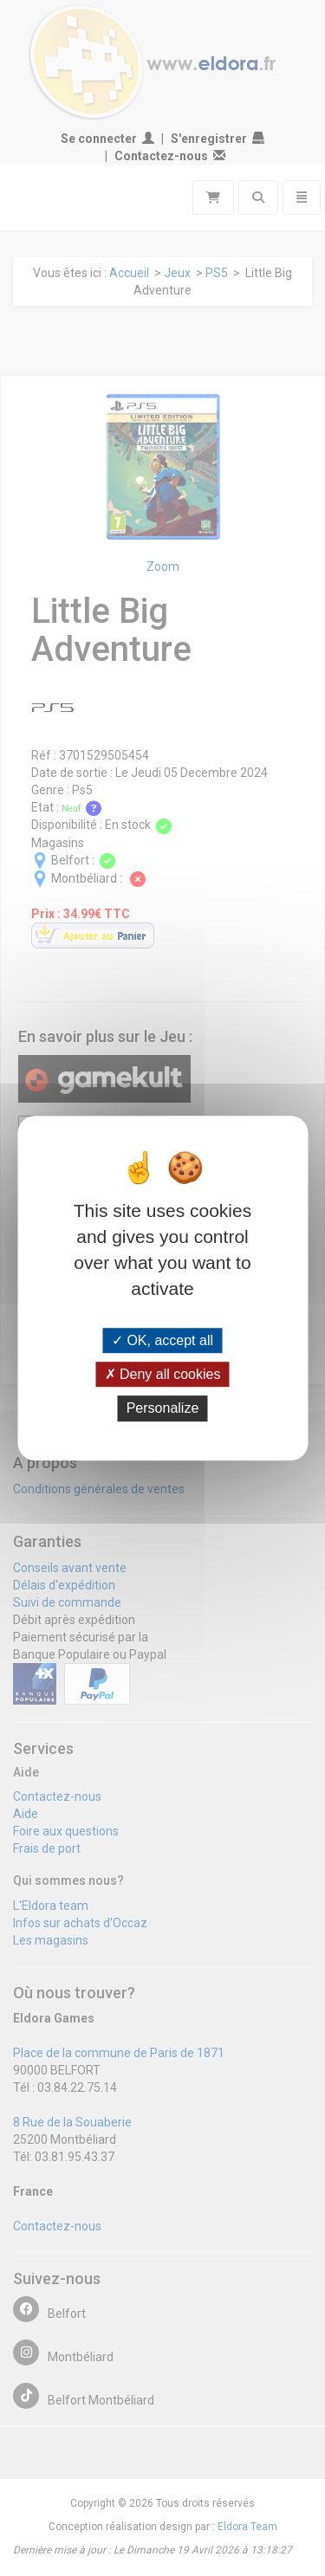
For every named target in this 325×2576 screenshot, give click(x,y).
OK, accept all (162, 1340)
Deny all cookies (163, 1374)
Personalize (163, 1408)
